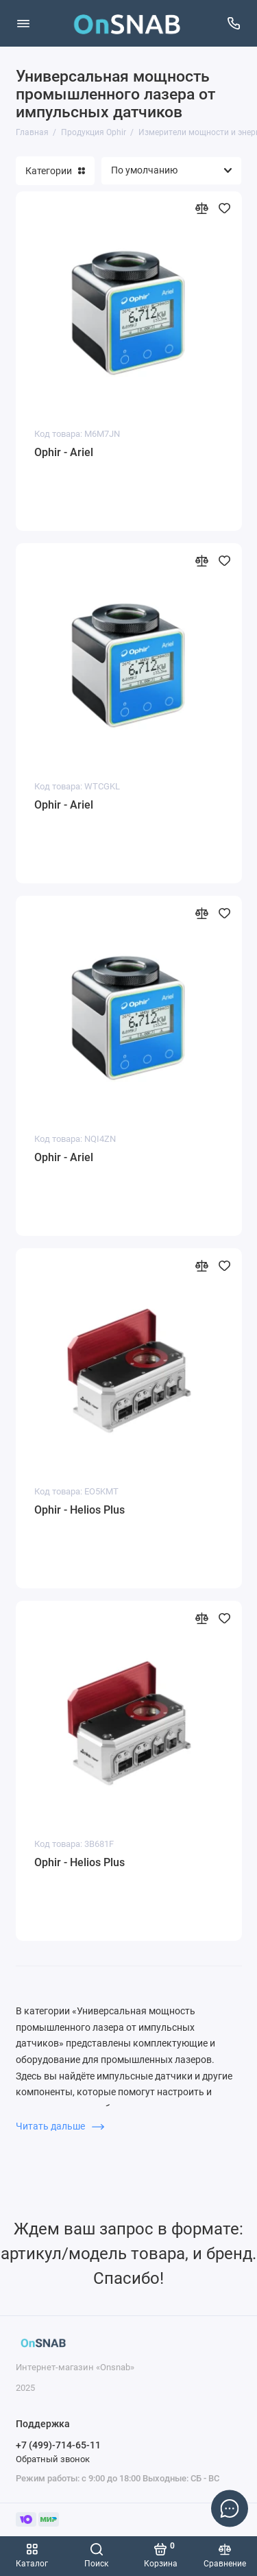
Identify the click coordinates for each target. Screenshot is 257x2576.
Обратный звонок (53, 2459)
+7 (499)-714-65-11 (58, 2445)
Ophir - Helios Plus (79, 1509)
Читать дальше (60, 2126)
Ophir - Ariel (63, 452)
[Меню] (23, 23)
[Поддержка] (234, 23)
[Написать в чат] (229, 2508)
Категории (55, 170)
